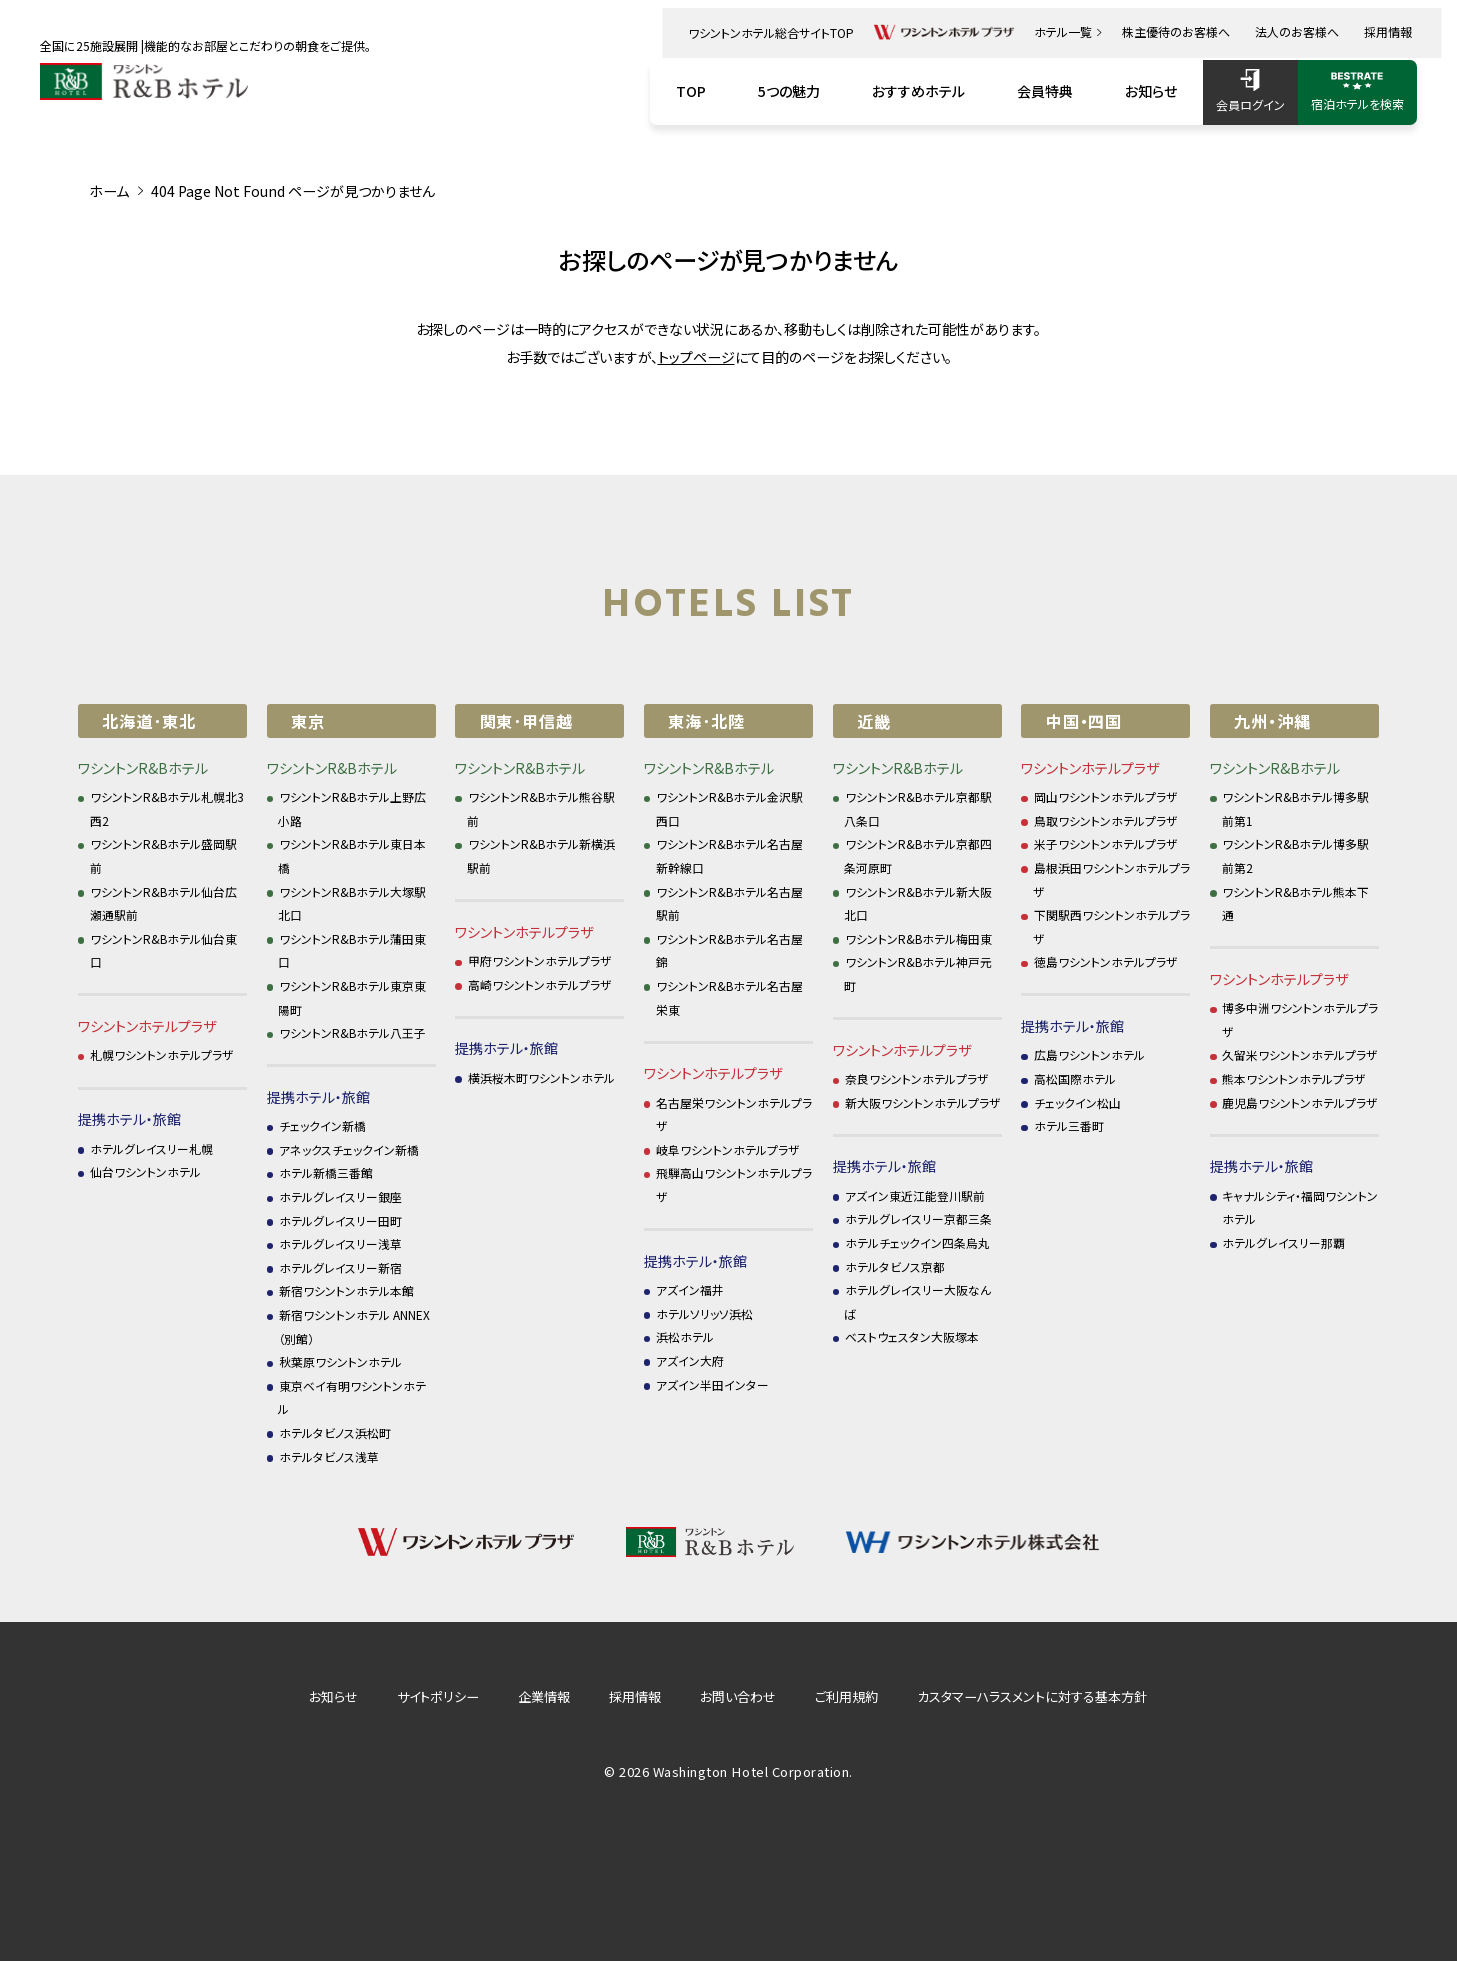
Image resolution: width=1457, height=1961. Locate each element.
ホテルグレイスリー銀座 (340, 1196)
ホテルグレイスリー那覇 (1283, 1242)
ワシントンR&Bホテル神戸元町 (918, 973)
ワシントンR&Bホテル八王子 (352, 1032)
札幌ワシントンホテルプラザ (162, 1054)
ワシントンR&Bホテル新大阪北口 (918, 903)
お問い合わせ (738, 1696)
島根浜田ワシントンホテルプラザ (1111, 879)
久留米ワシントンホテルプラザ (1300, 1054)
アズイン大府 (690, 1360)
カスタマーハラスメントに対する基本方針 (1032, 1696)
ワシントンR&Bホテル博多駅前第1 (1296, 808)
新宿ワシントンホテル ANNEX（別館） (354, 1326)
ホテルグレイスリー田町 (340, 1220)
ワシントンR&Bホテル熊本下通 (1296, 903)
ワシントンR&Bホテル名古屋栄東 (730, 997)
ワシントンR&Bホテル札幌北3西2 (167, 808)
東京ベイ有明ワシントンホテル (352, 1397)
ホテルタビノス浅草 (329, 1456)
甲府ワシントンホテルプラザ (540, 960)
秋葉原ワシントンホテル (340, 1361)
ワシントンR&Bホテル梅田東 (918, 938)
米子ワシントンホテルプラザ (1106, 843)
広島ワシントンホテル (1089, 1054)
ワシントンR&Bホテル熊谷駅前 (541, 808)
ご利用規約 (846, 1696)
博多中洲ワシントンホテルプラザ (1300, 1019)
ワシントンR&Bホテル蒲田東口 (352, 950)
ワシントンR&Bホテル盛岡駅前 (164, 855)
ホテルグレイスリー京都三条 (918, 1218)
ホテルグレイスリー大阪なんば (917, 1301)
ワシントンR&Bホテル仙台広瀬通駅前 (164, 903)
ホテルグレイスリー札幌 (151, 1148)
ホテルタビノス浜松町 (335, 1432)
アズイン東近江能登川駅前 (915, 1195)
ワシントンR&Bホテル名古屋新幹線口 (730, 855)
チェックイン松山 (1077, 1102)
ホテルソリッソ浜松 (704, 1313)
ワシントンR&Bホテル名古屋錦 (730, 950)
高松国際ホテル (1075, 1078)
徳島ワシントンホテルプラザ (1106, 961)
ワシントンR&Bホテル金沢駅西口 (730, 808)
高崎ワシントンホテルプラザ (540, 984)
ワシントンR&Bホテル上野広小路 (352, 808)
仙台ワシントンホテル (145, 1171)
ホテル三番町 (1069, 1125)
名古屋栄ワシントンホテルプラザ (734, 1114)
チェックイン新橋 (322, 1125)
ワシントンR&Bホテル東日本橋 (352, 855)
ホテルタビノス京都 (895, 1266)
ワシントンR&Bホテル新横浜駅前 (541, 855)
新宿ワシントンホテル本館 (346, 1290)
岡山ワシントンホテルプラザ (1106, 796)
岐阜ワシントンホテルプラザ (728, 1149)
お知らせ (333, 1696)
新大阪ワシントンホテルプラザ (923, 1102)
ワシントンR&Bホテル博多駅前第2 (1296, 855)
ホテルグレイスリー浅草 (340, 1243)
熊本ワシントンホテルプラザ (1294, 1078)
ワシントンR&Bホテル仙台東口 (164, 950)
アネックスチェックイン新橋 (349, 1149)
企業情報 (544, 1696)
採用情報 (635, 1696)
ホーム (109, 191)
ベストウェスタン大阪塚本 (912, 1336)
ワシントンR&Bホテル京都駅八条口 (918, 808)
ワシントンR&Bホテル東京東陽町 (352, 997)
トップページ (696, 357)
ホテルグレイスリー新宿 (340, 1267)
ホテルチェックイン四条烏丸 (917, 1242)
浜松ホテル (685, 1336)
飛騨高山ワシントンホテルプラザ (734, 1184)
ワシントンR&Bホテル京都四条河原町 (918, 855)
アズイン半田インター (712, 1384)
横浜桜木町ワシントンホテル (541, 1077)
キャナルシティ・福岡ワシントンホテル (1300, 1207)
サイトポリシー (438, 1696)
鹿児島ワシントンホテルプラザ (1300, 1102)
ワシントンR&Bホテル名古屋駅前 (730, 903)
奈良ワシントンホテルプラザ (917, 1078)
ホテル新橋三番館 (326, 1172)
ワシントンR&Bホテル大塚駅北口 (352, 903)
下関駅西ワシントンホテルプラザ (1111, 926)
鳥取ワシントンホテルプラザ (1106, 820)
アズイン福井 (690, 1289)
